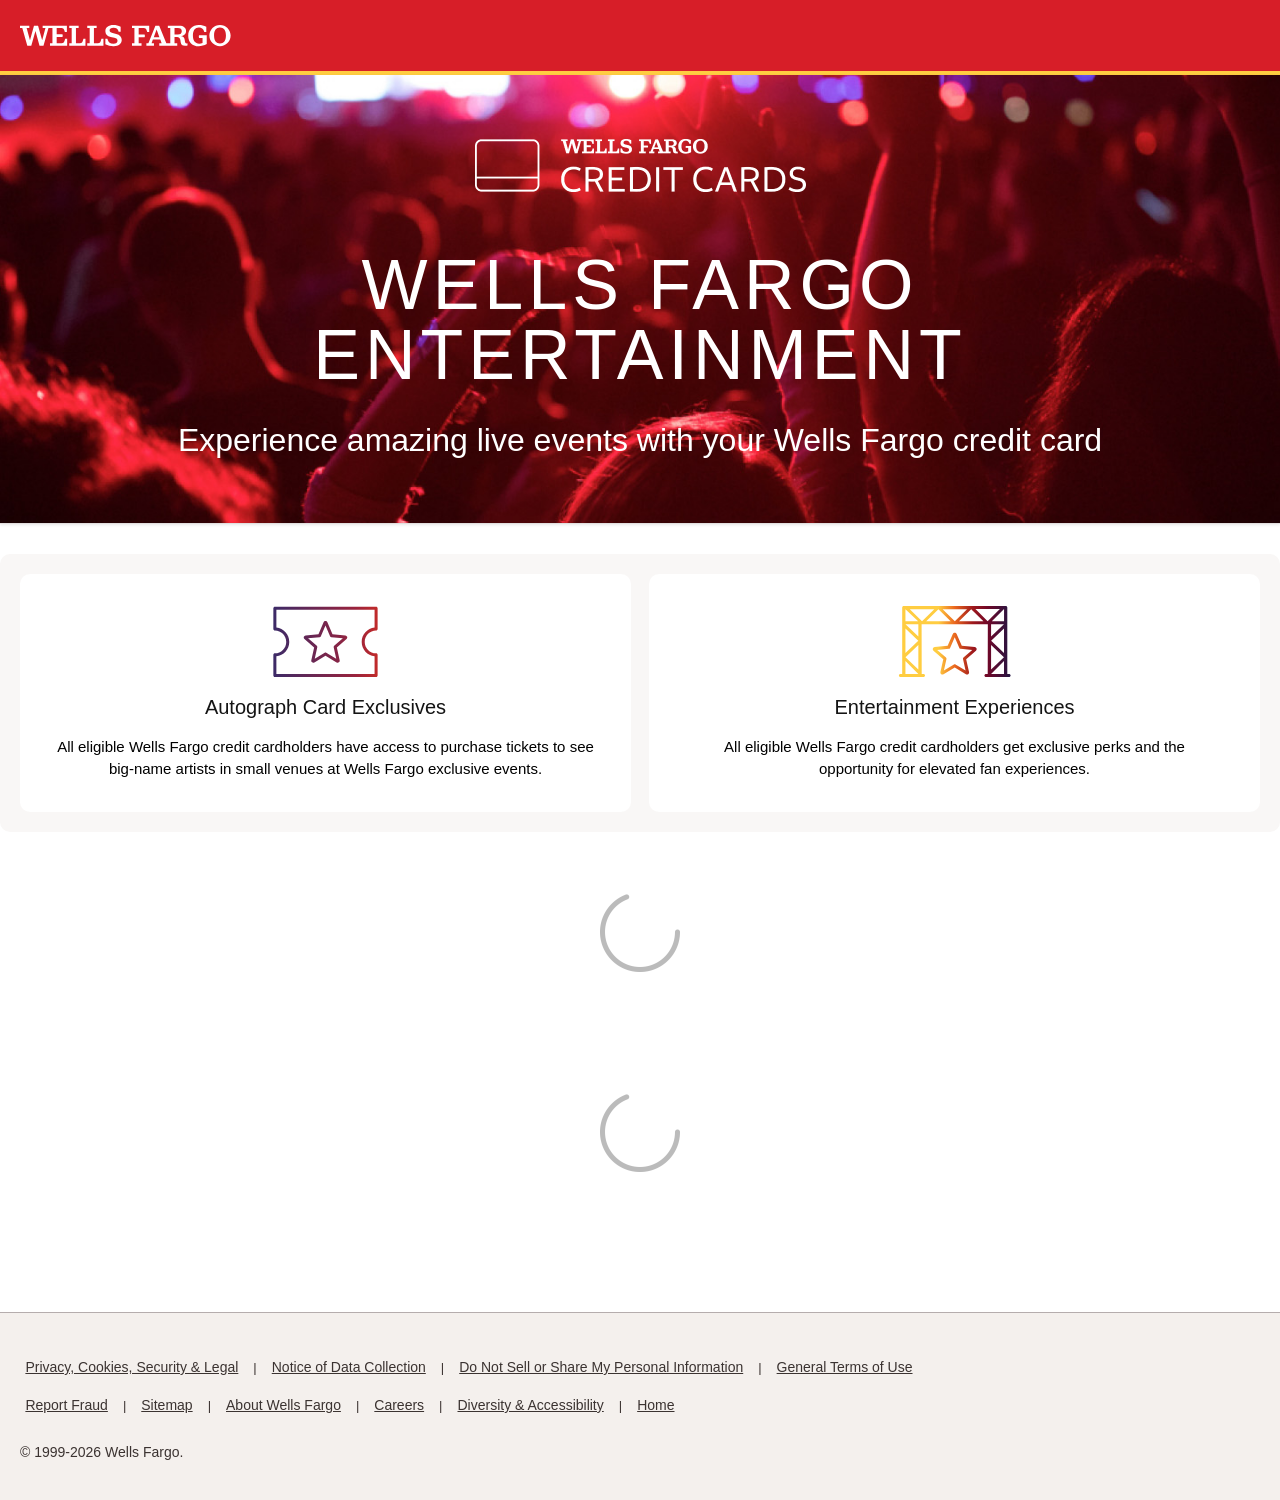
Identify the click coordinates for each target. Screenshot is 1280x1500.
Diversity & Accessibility (531, 1405)
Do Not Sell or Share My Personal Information (601, 1367)
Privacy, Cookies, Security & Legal (131, 1367)
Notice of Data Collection (349, 1367)
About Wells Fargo (283, 1405)
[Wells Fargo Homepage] (125, 36)
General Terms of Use (845, 1367)
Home (655, 1405)
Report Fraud (66, 1405)
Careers (399, 1405)
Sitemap (166, 1405)
